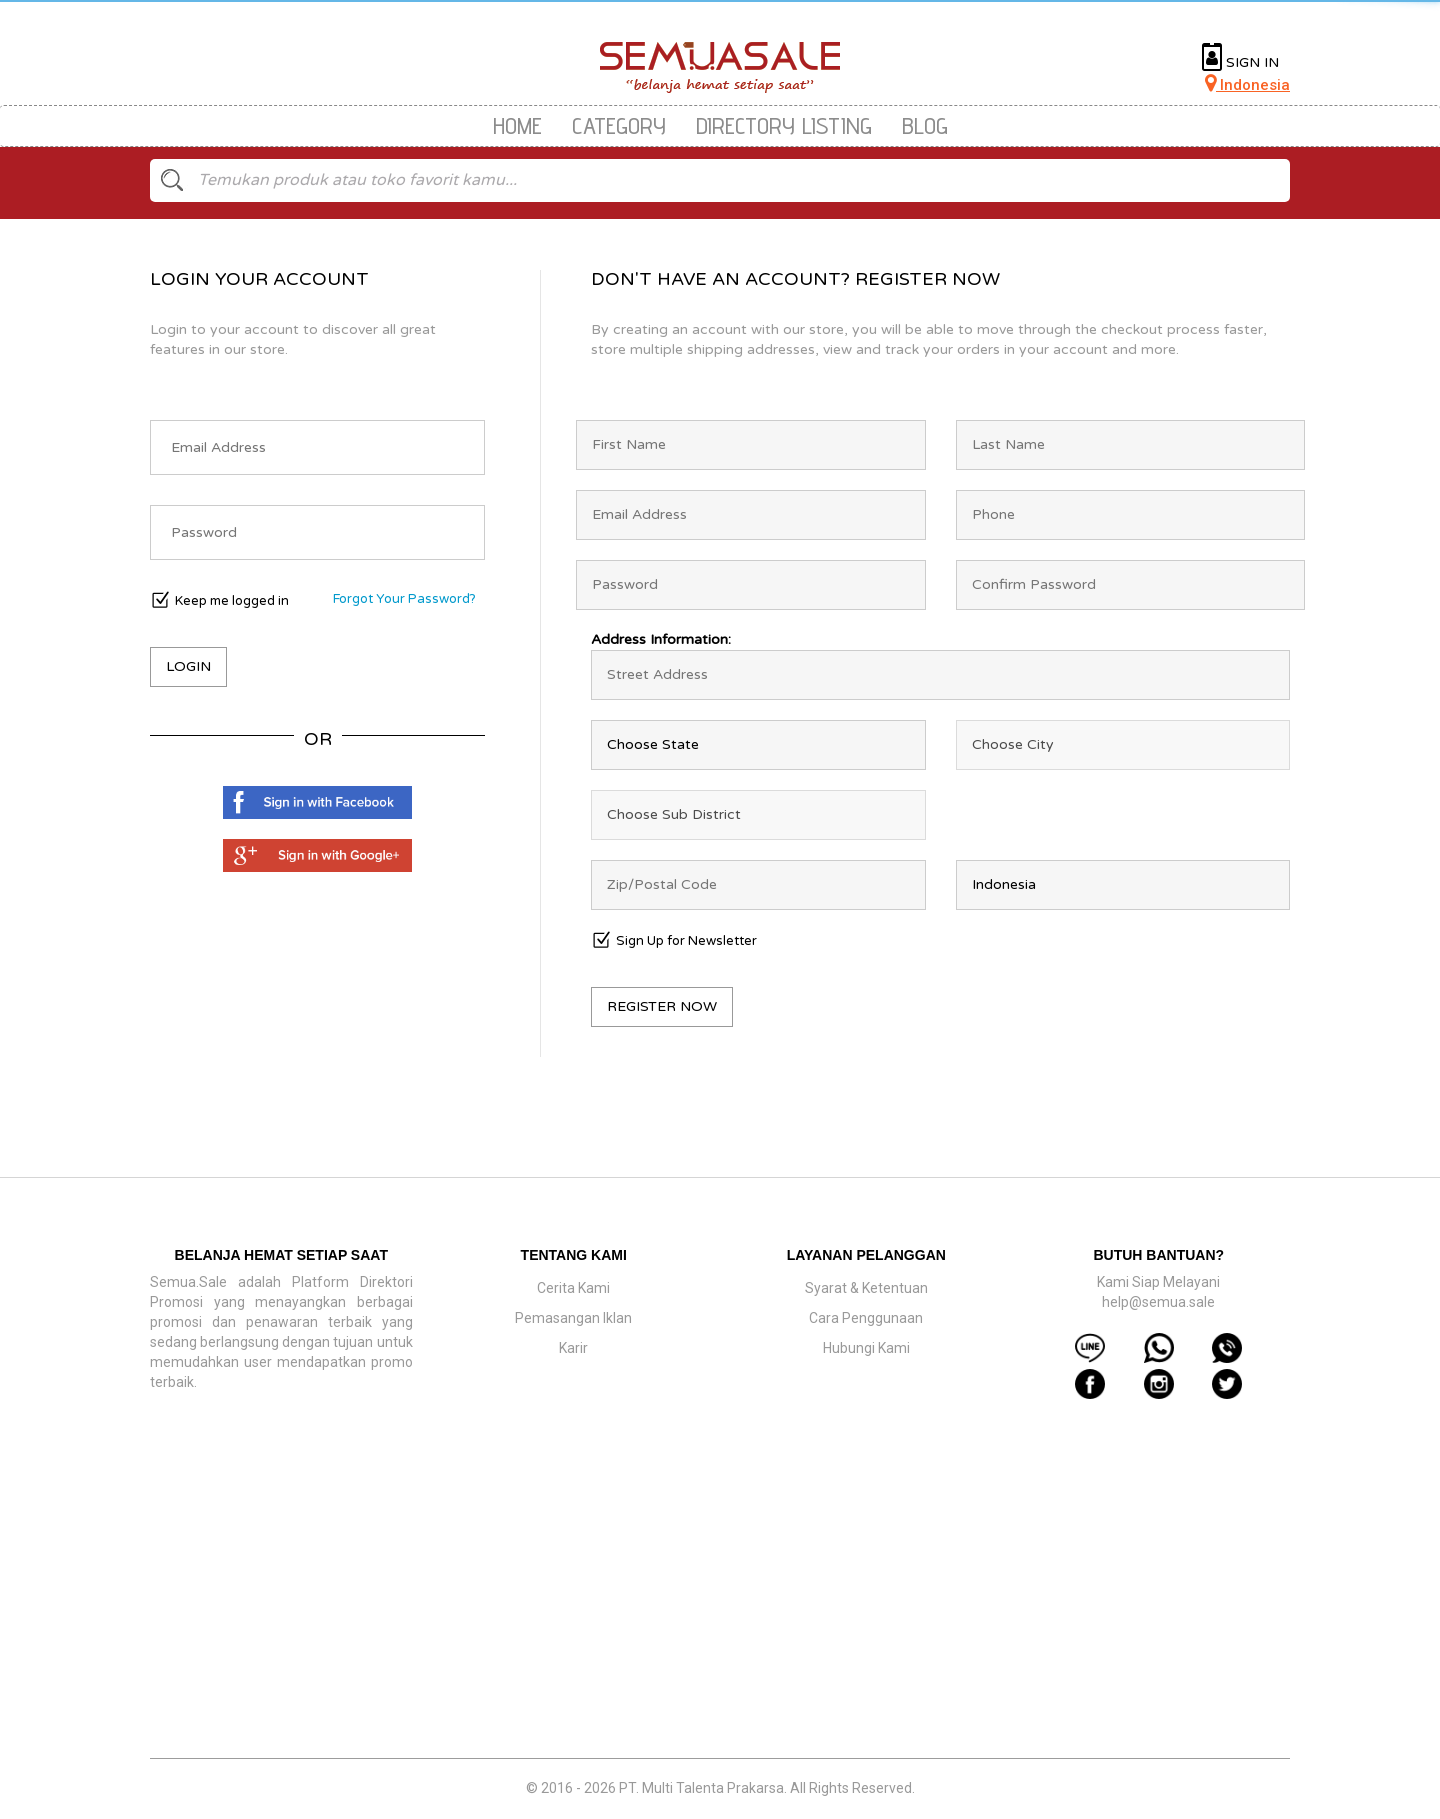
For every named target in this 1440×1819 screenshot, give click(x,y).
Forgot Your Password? (404, 599)
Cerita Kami (573, 1288)
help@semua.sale (1158, 1302)
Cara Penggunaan (866, 1318)
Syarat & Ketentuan (866, 1288)
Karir (573, 1348)
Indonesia (1247, 85)
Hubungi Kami (866, 1348)
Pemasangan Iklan (573, 1318)
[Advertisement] (720, 1613)
